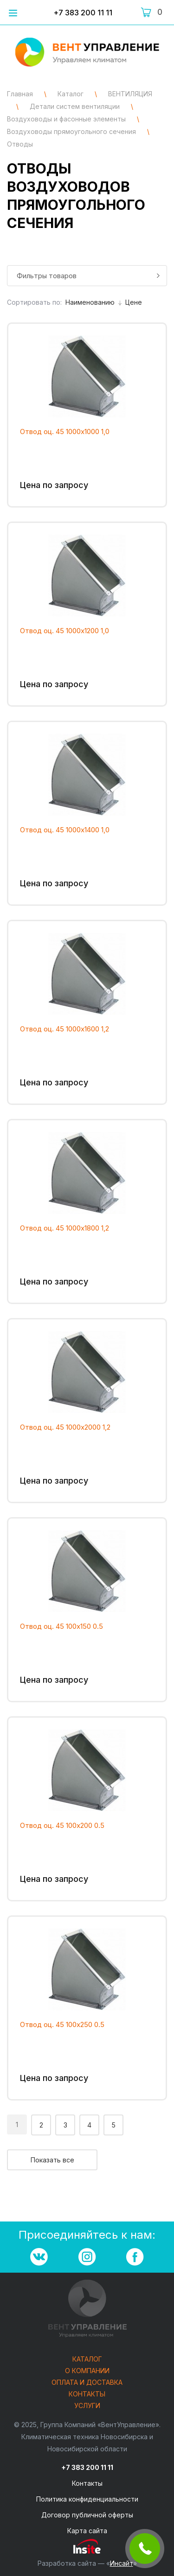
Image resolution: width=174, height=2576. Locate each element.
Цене (133, 302)
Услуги (87, 2405)
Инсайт (121, 2563)
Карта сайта (87, 2531)
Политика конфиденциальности (87, 2499)
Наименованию (93, 302)
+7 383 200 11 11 (82, 12)
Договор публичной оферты (87, 2515)
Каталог (87, 2359)
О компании (87, 2371)
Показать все (52, 2160)
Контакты (87, 2394)
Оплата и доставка (87, 2382)
